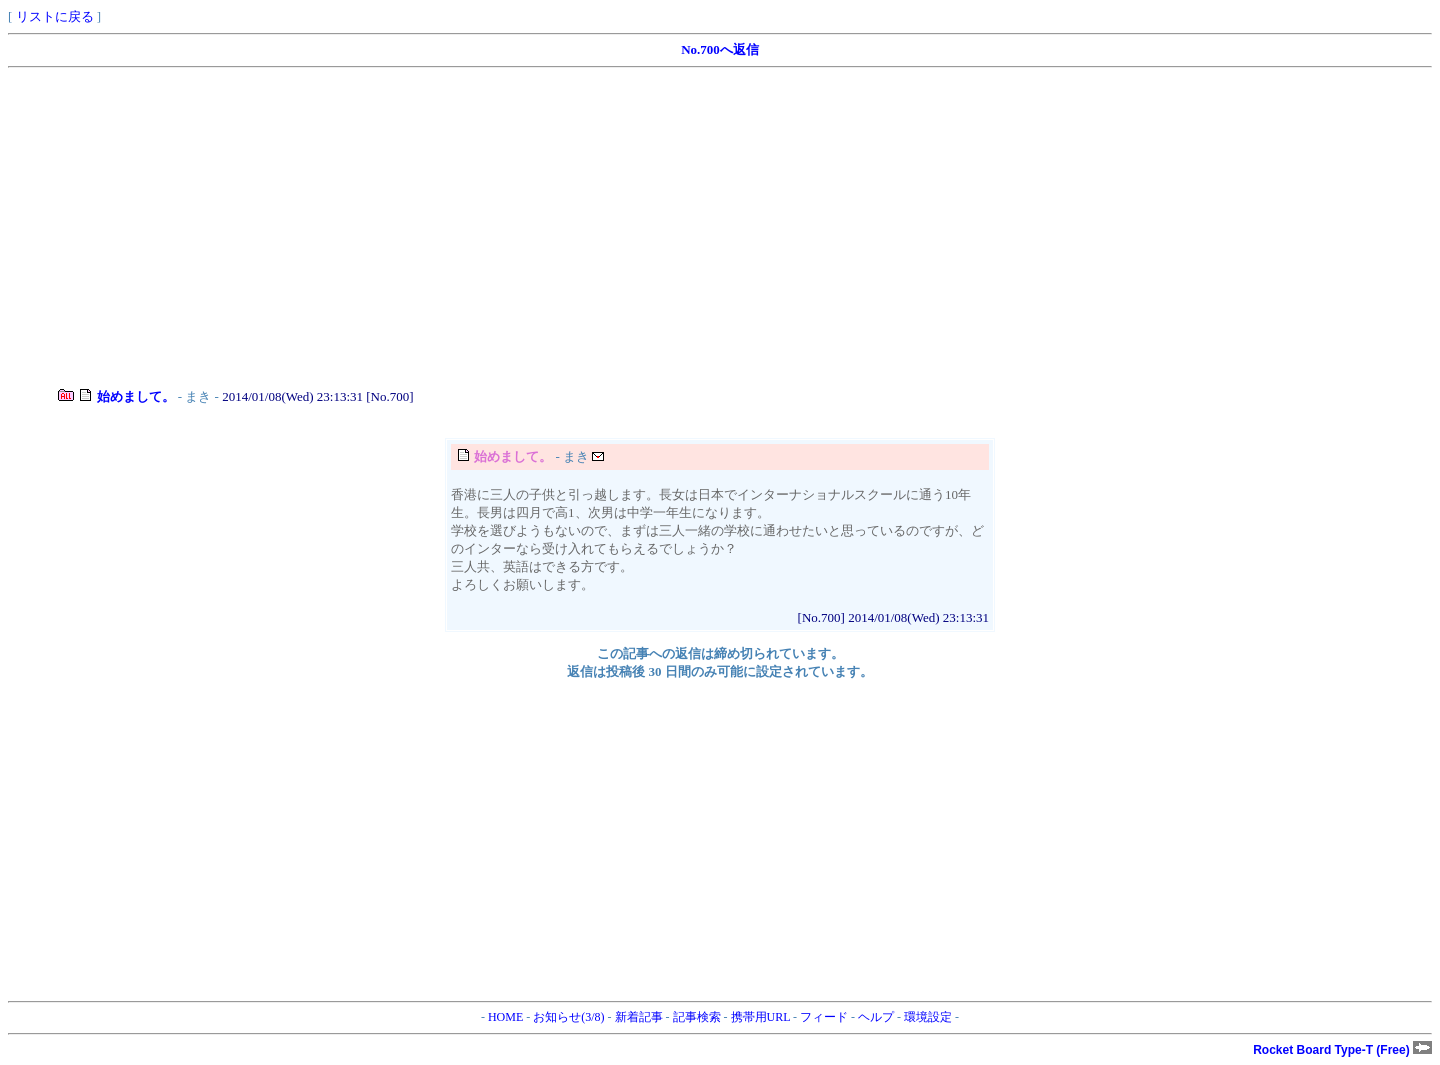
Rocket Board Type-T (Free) (1342, 1050)
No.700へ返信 (720, 49)
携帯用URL (761, 1017)
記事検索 (697, 1017)
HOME (505, 1017)
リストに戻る (55, 16)
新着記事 (639, 1017)
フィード (824, 1017)
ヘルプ (876, 1017)
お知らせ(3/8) (568, 1017)
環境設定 (928, 1017)
